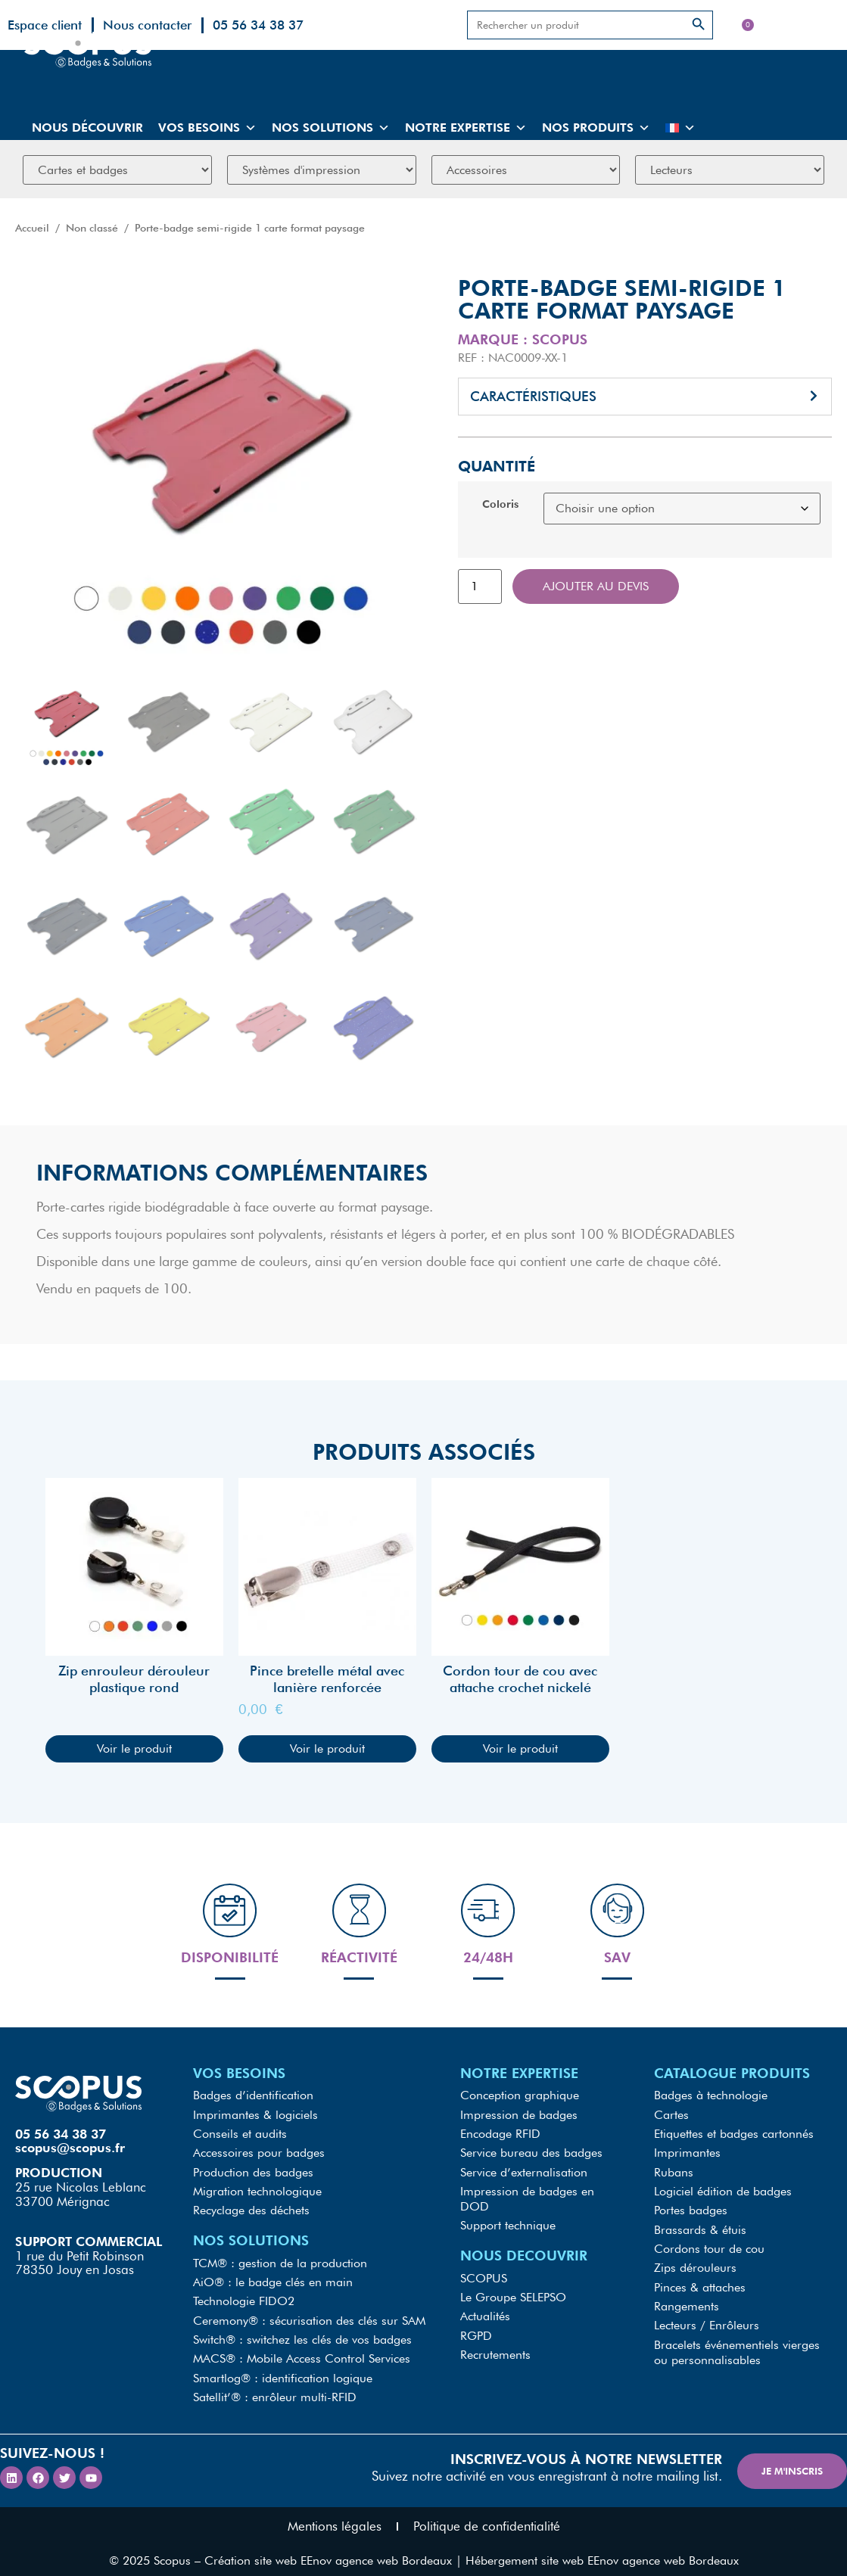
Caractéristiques (533, 396)
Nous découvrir (87, 127)
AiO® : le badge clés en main (273, 2277)
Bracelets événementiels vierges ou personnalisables (737, 2342)
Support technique (508, 2223)
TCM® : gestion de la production (280, 2259)
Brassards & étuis (700, 2226)
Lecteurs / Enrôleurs (706, 2317)
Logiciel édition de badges (723, 2189)
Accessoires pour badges (259, 2153)
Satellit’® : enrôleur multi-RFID (275, 2386)
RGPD (476, 2329)
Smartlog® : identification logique (282, 2368)
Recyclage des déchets (251, 2208)
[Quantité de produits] (480, 586)
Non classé (92, 228)
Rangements (686, 2298)
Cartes (671, 2117)
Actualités (485, 2311)
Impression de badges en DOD (527, 2197)
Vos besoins (207, 127)
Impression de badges (519, 2117)
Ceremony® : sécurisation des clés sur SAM (309, 2314)
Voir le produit (134, 1748)
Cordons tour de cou (709, 2244)
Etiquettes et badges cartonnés (734, 2135)
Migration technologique (257, 2189)
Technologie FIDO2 (243, 2295)
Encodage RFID (500, 2135)
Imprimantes (687, 2153)
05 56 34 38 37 (258, 25)
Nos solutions (331, 127)
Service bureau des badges (531, 2153)
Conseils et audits (240, 2135)
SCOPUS (483, 2274)
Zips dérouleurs (695, 2262)
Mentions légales (334, 2514)
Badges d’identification (253, 2099)
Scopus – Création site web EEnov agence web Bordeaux (303, 2549)
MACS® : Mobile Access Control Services (301, 2350)
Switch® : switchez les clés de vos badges (302, 2332)
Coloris (500, 504)
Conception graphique (519, 2099)
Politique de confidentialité (486, 2514)
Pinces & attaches (700, 2280)
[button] (645, 396)
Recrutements (495, 2347)
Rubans (673, 2171)
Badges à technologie (711, 2099)
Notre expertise (466, 127)
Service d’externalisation (523, 2171)
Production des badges (253, 2171)
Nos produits (596, 127)
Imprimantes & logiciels (255, 2117)
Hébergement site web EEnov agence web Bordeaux (602, 2549)
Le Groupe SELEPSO (513, 2292)
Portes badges (690, 2208)
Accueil (32, 228)
